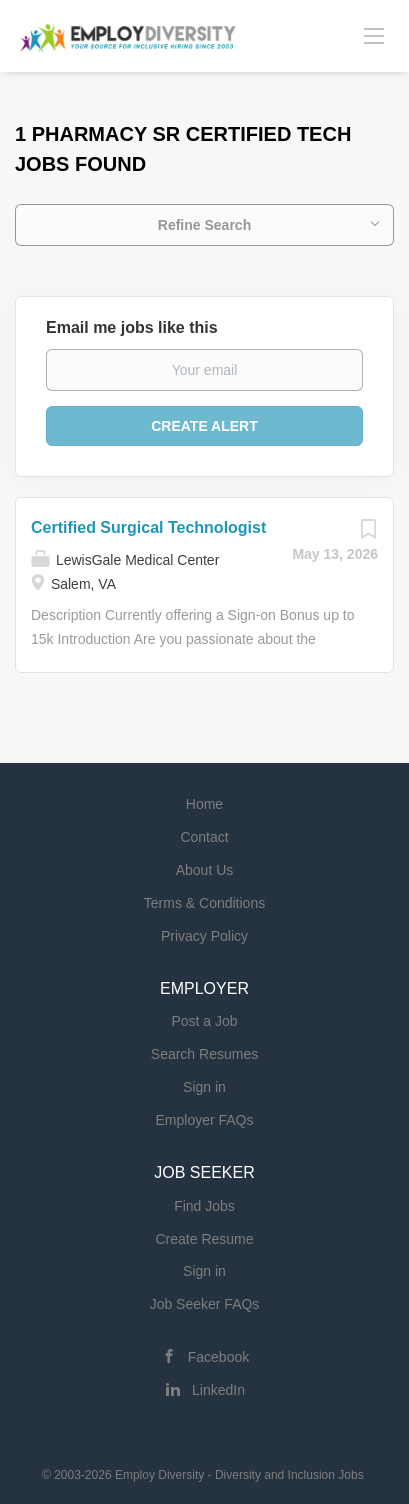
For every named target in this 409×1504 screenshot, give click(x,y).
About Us (205, 870)
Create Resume (204, 1239)
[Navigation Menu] (374, 35)
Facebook (218, 1357)
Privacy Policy (204, 936)
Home (204, 804)
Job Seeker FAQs (205, 1304)
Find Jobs (204, 1206)
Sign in (204, 1087)
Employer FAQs (204, 1120)
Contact (204, 837)
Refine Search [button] (204, 225)
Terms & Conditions (204, 903)
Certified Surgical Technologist (148, 527)
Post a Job (204, 1021)
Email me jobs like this (132, 327)
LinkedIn (218, 1390)
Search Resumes (204, 1054)
